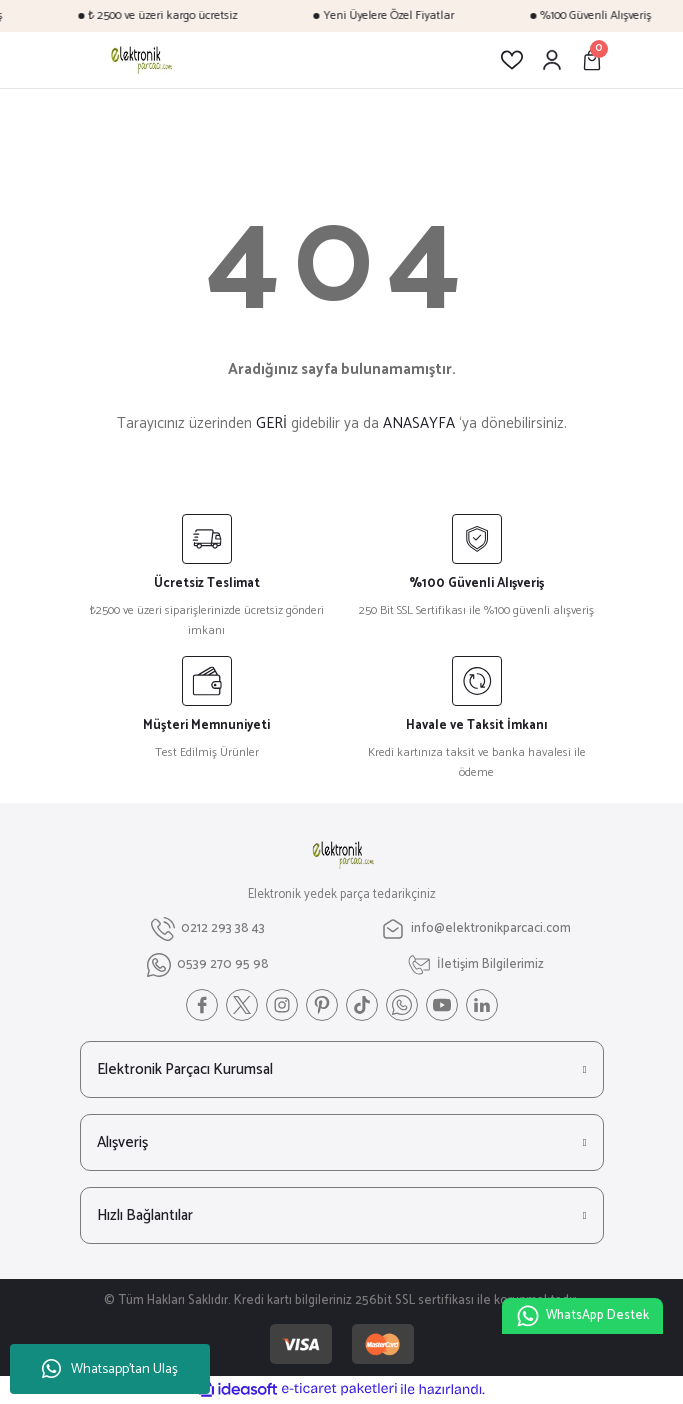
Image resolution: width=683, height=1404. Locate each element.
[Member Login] (552, 60)
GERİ (271, 423)
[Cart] (592, 60)
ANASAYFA (419, 423)
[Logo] (140, 60)
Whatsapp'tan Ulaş (110, 1369)
